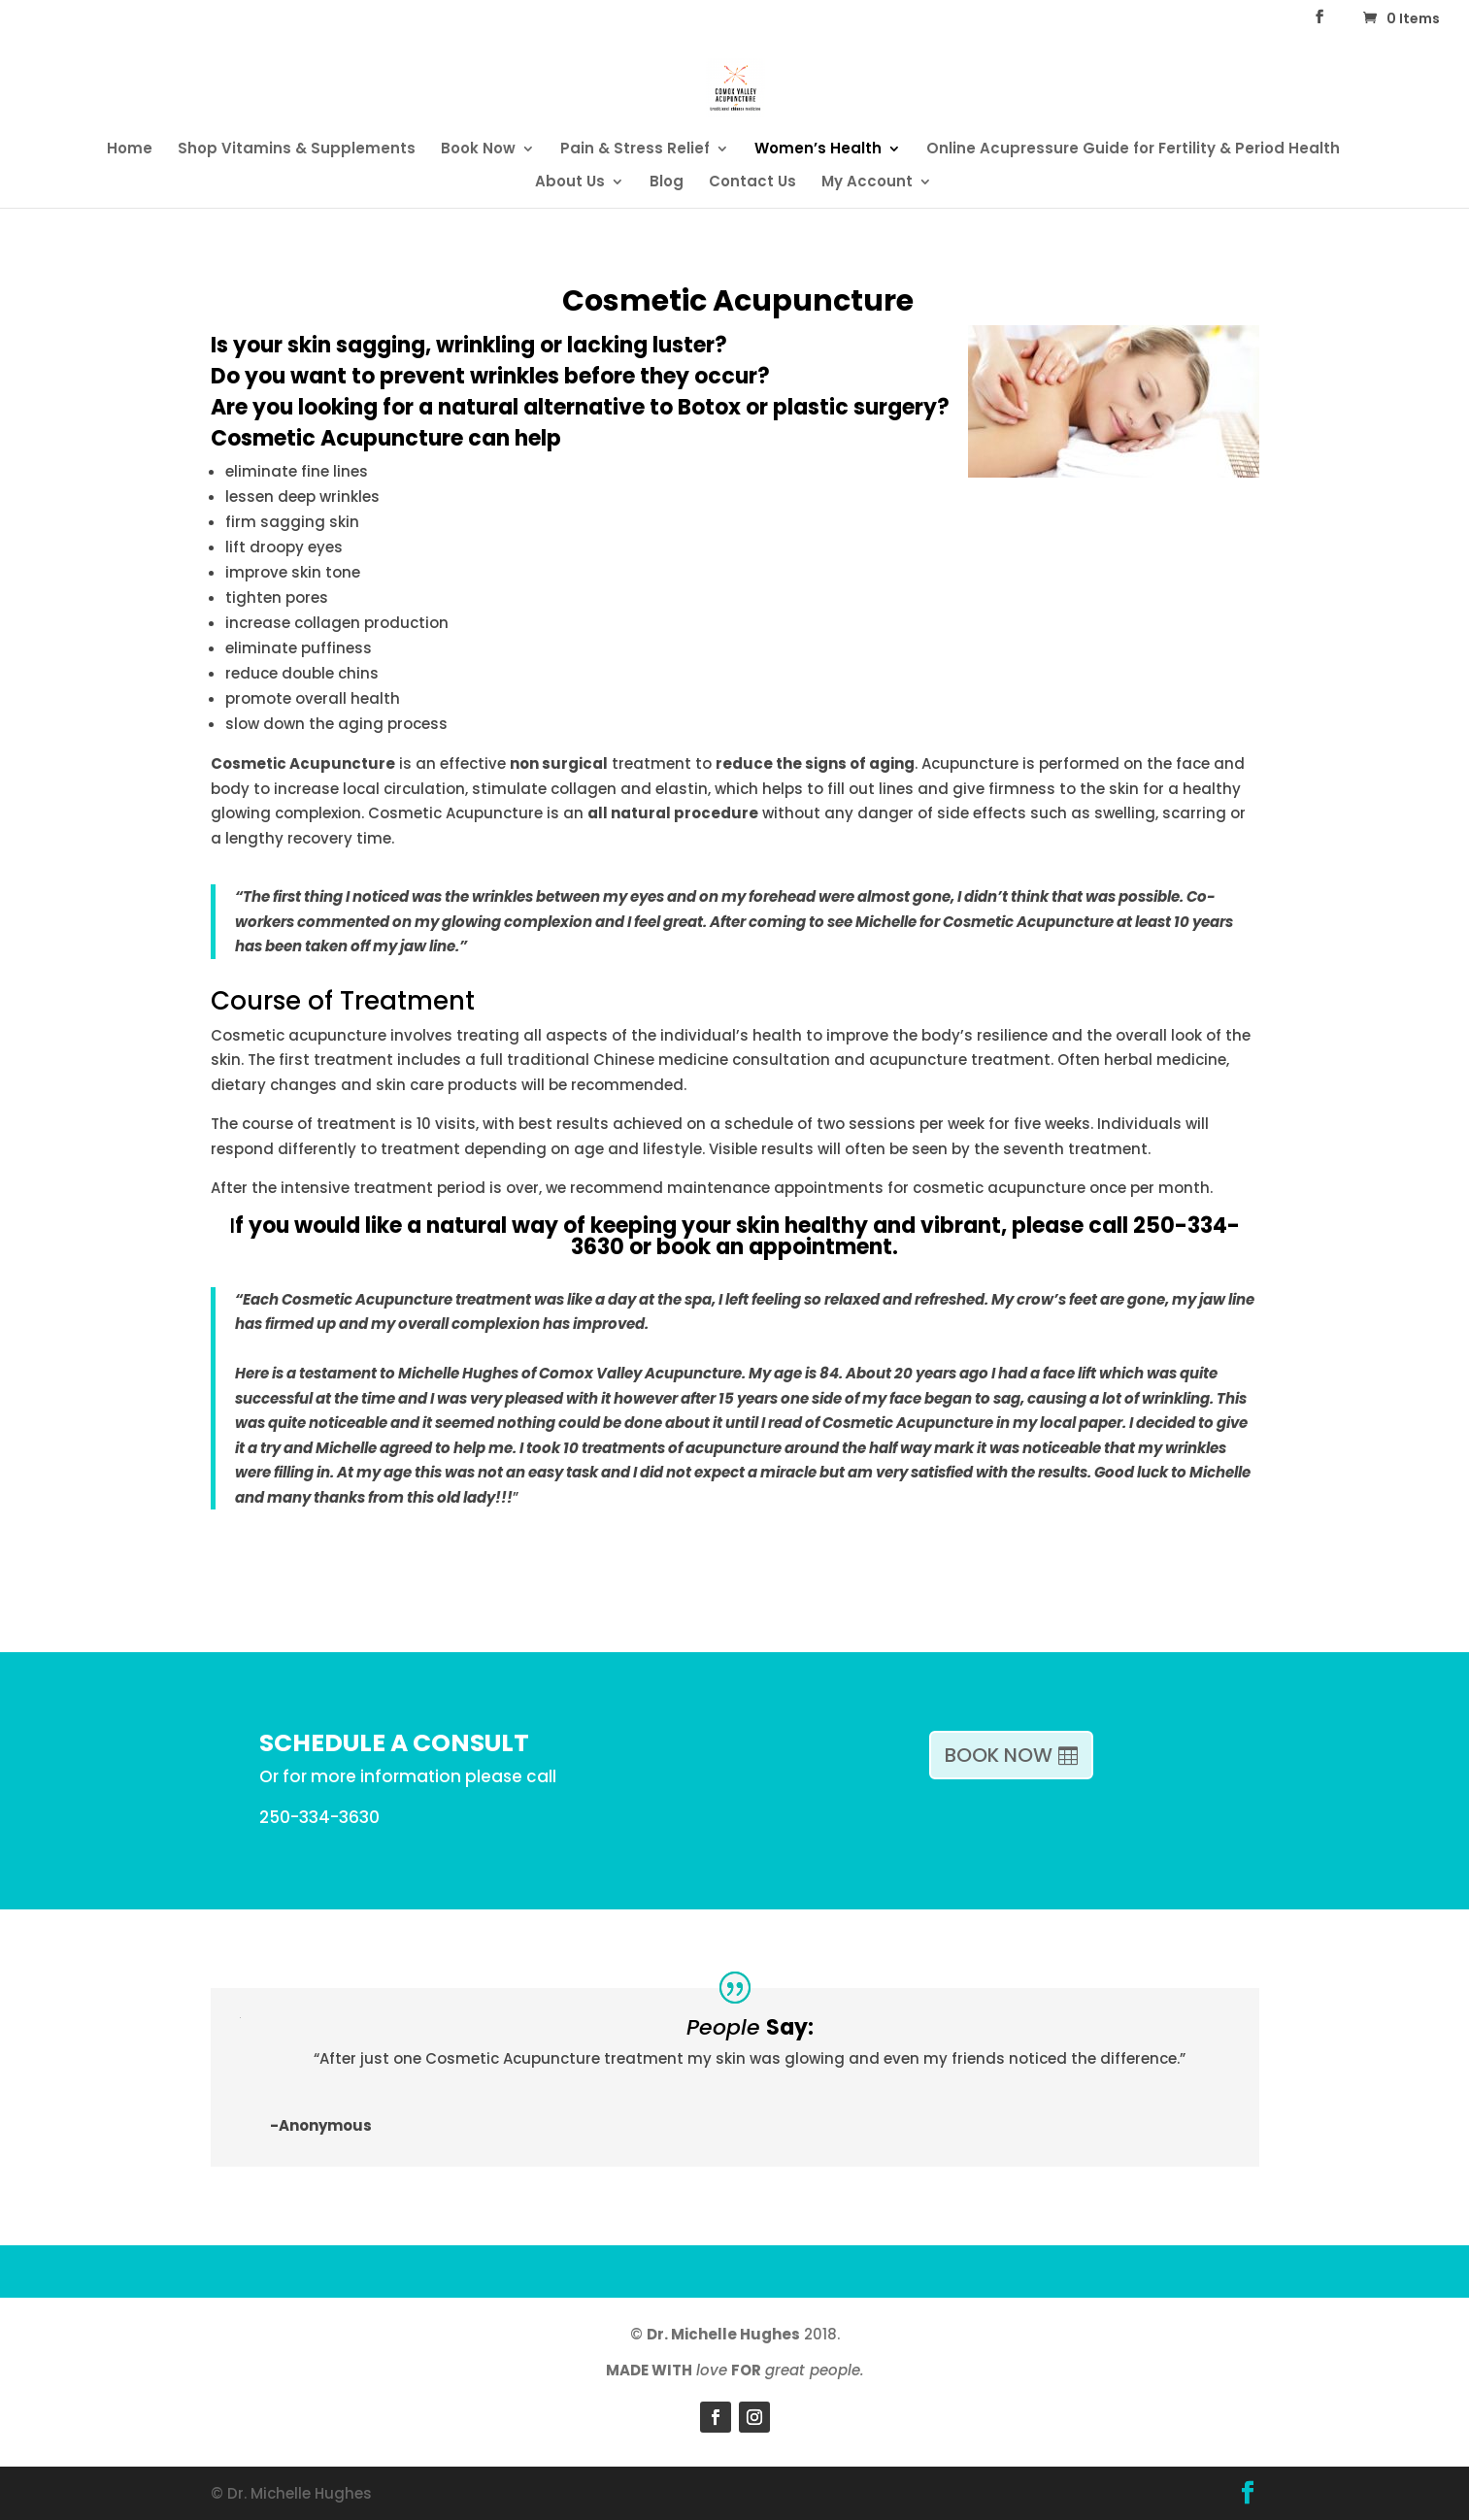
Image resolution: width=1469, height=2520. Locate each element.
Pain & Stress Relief (635, 150)
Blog (667, 183)
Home (129, 150)
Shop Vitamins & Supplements (297, 150)
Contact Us (752, 183)
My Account (867, 183)
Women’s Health (818, 150)
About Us (570, 183)
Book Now (478, 150)
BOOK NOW (998, 1755)
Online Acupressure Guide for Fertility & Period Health (1133, 150)
